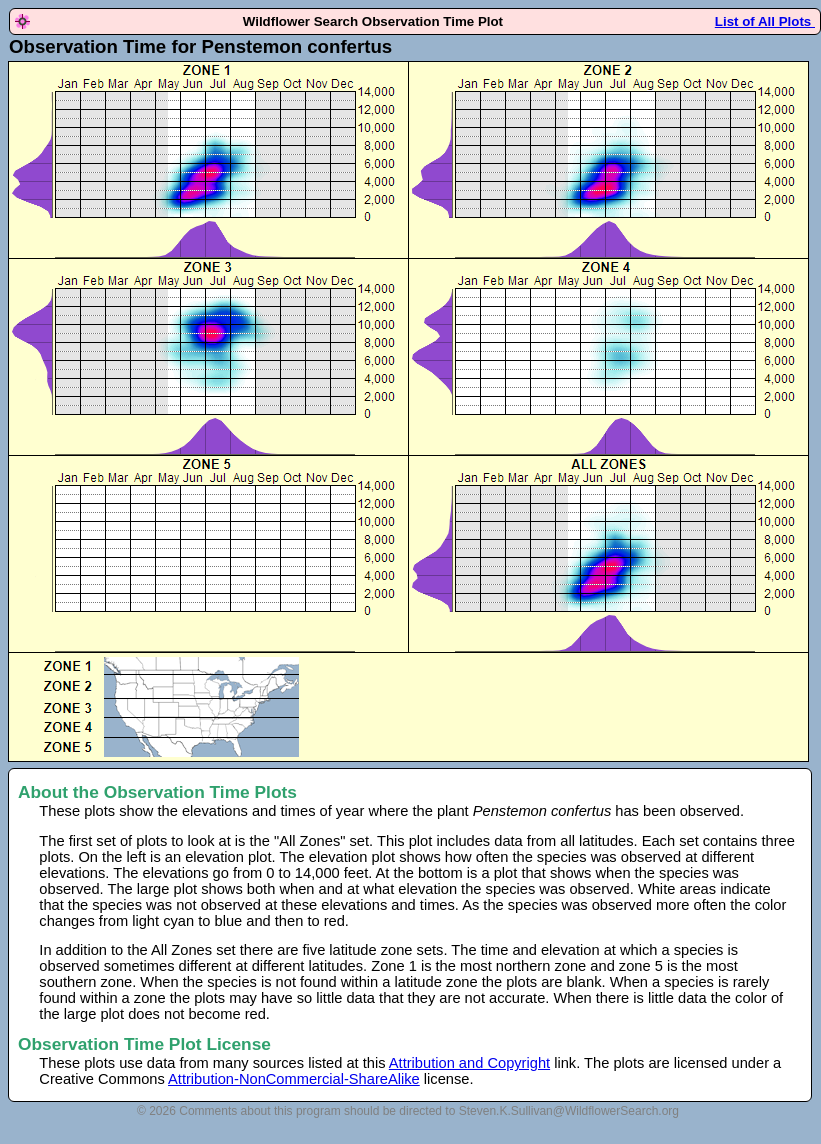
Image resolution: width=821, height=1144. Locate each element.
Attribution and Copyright (469, 1063)
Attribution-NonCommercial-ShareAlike (294, 1079)
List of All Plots (765, 21)
